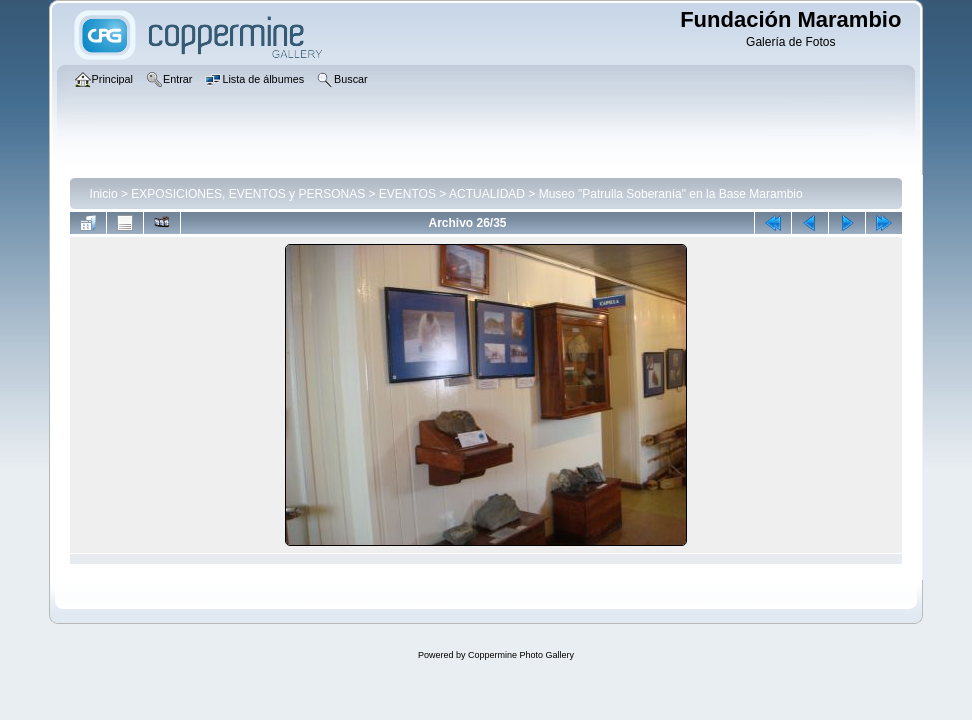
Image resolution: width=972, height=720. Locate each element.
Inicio (104, 194)
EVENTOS (407, 194)
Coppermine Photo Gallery (521, 655)
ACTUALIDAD (487, 194)
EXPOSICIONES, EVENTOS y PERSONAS (248, 194)
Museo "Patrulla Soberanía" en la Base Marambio (671, 194)
